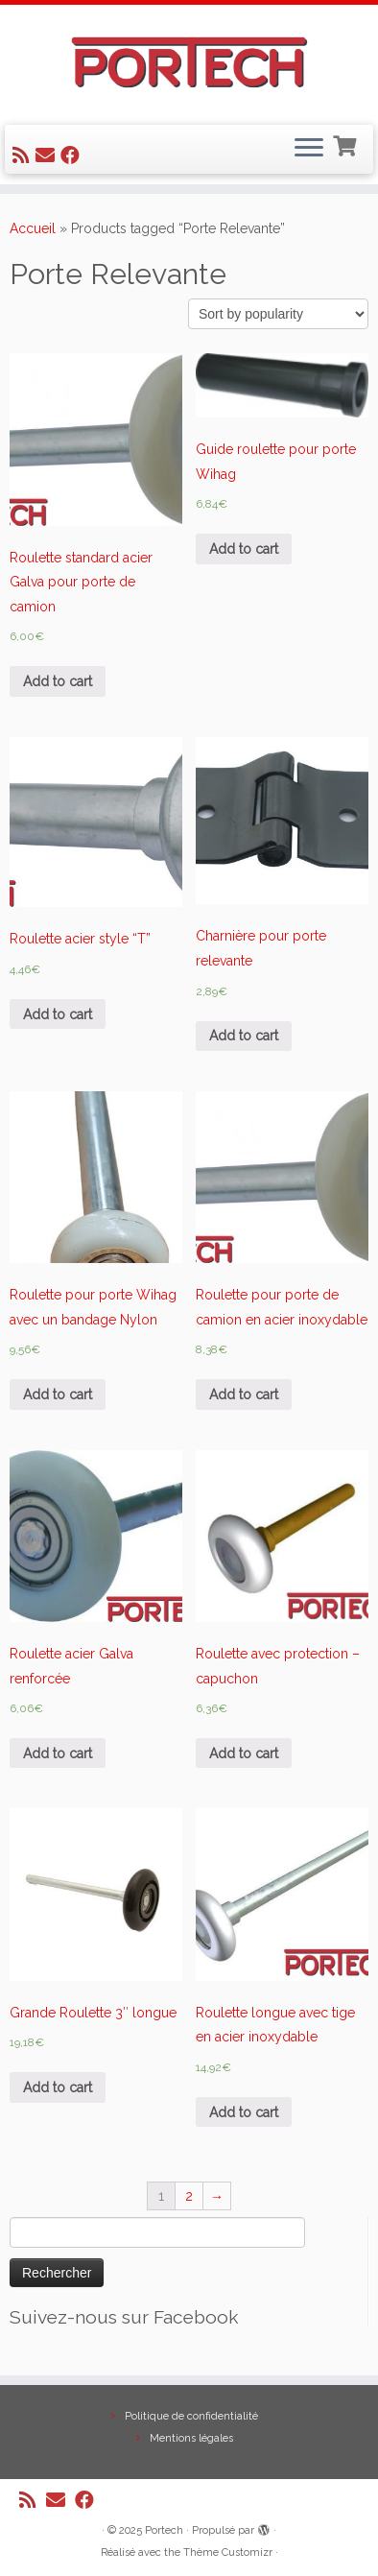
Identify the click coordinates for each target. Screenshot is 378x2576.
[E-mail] (47, 155)
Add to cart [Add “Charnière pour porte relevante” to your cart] (243, 1035)
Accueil (33, 228)
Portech (164, 2530)
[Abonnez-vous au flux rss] (23, 155)
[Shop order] (278, 313)
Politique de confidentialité (191, 2416)
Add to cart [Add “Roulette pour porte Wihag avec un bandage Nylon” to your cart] (57, 1394)
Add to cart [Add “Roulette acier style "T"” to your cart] (57, 1014)
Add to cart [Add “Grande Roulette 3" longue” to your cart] (57, 2087)
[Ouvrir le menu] (309, 149)
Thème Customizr (227, 2552)
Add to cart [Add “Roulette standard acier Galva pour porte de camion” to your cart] (57, 681)
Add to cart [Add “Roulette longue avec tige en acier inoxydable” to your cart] (243, 2112)
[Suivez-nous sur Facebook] (72, 155)
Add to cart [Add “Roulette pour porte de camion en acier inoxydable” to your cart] (243, 1394)
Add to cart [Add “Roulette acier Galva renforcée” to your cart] (57, 1753)
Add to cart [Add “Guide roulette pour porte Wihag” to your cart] (243, 549)
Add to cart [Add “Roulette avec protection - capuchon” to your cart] (243, 1753)
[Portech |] (189, 62)
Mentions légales (191, 2438)
